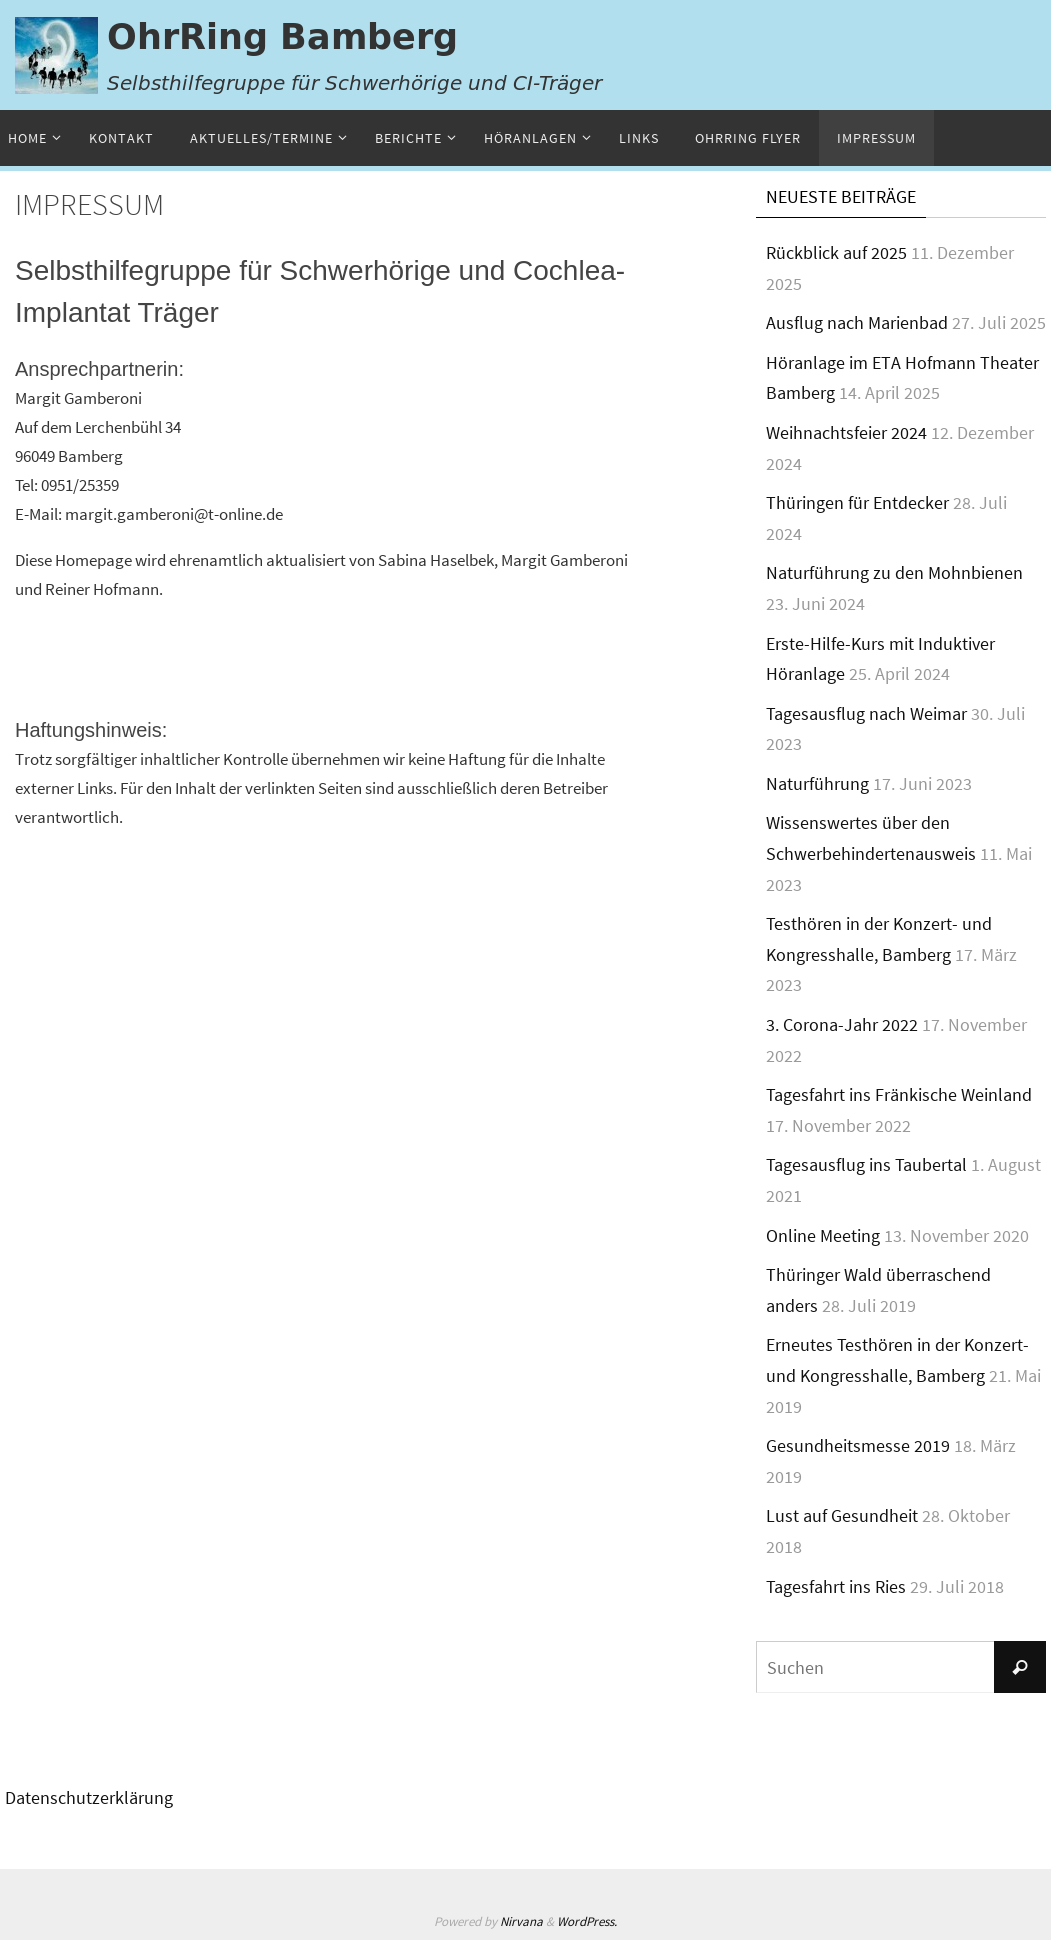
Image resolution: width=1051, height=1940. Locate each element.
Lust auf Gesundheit (842, 1515)
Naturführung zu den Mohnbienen (894, 572)
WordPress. (587, 1921)
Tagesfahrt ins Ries (836, 1586)
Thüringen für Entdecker (857, 502)
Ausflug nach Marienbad (857, 322)
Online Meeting (823, 1235)
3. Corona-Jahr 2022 (842, 1024)
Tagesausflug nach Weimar (866, 713)
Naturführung (817, 783)
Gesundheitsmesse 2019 (858, 1445)
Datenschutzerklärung (89, 1797)
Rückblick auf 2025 (836, 252)
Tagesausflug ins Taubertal (866, 1164)
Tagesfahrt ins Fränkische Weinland (899, 1094)
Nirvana (521, 1921)
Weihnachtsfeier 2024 (846, 432)
